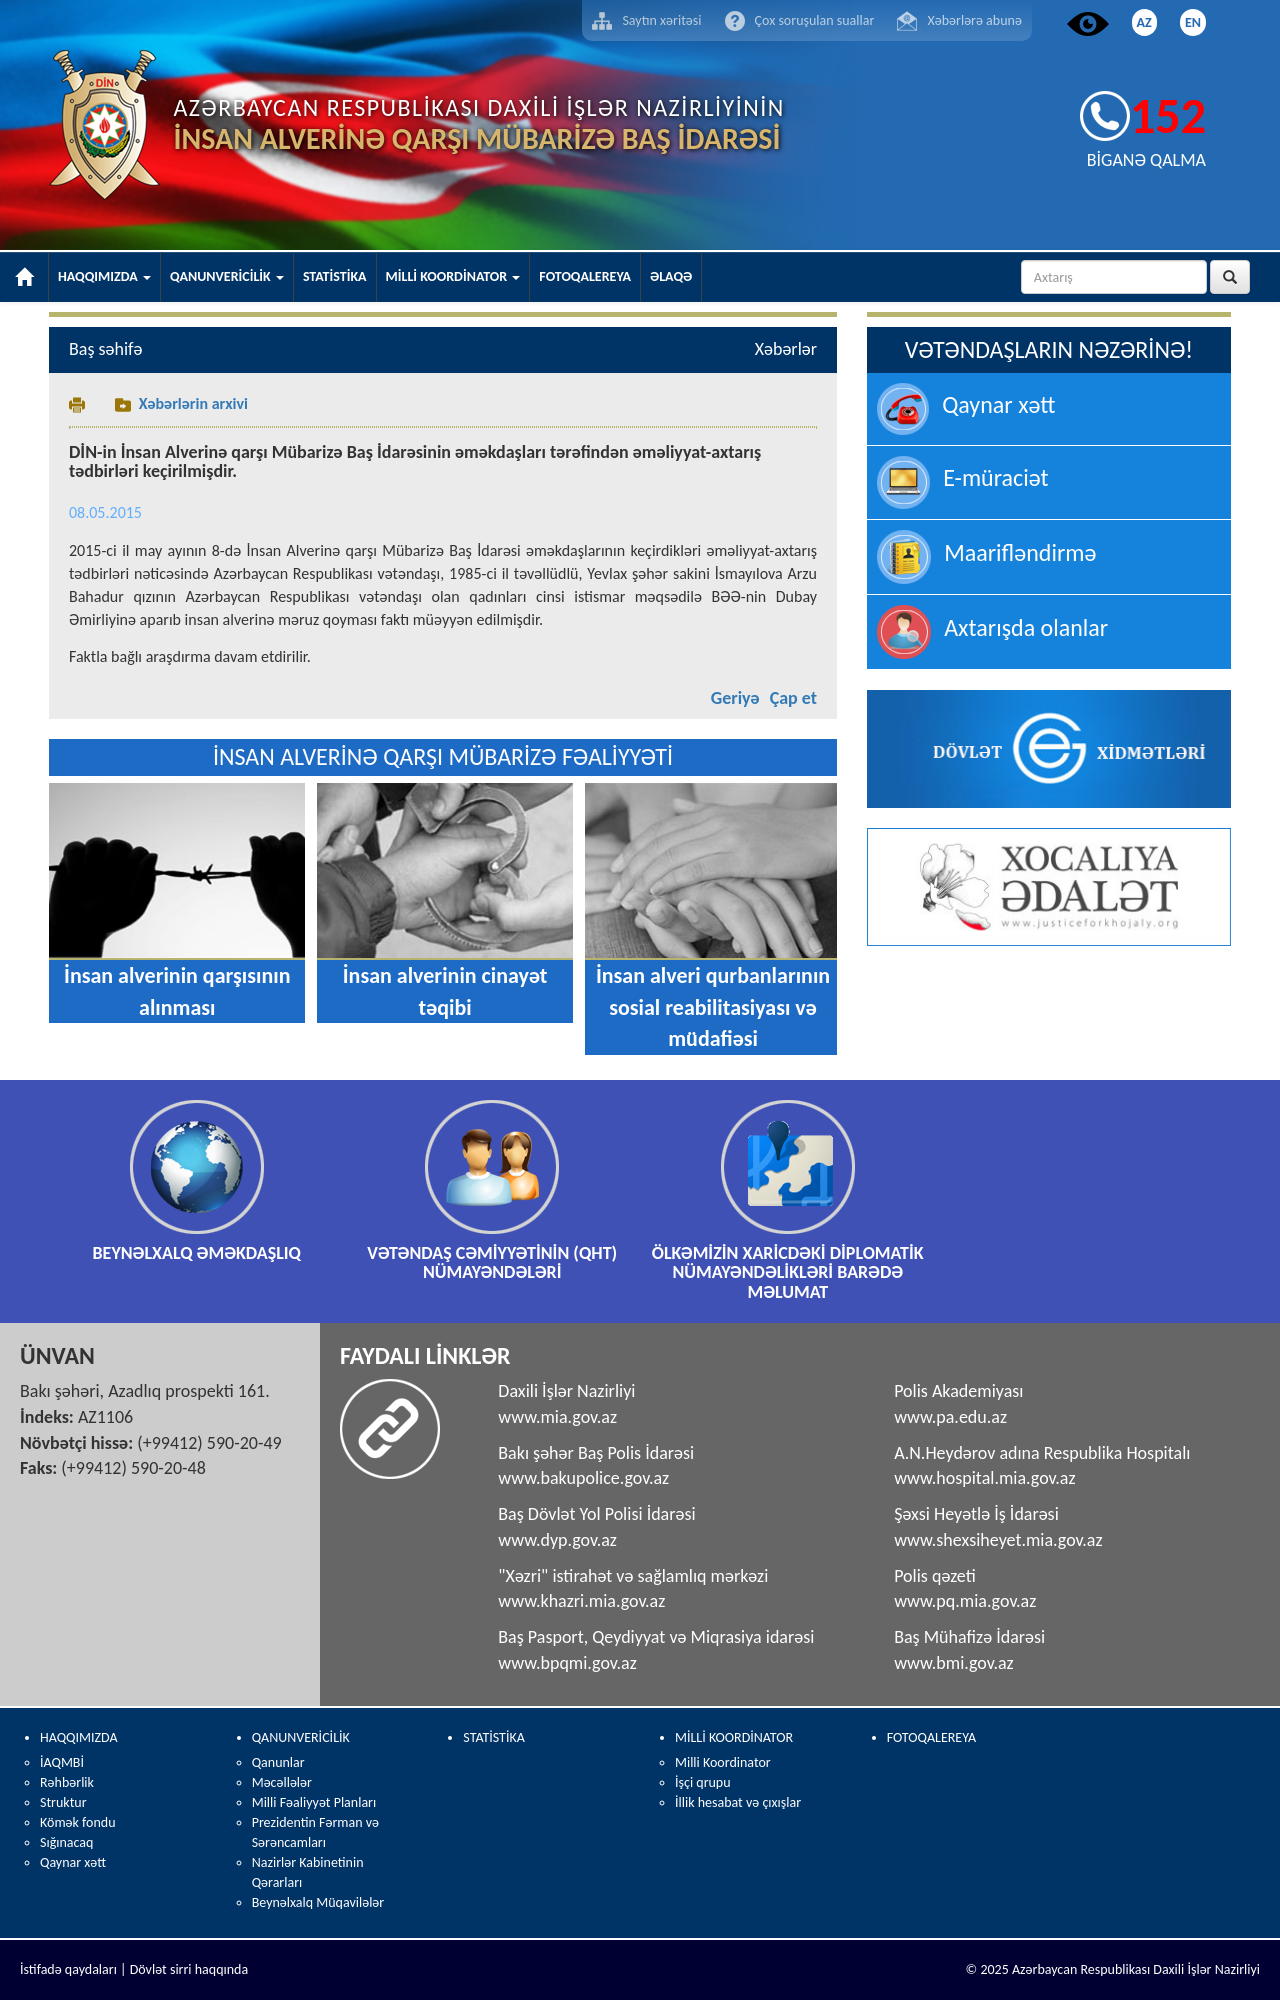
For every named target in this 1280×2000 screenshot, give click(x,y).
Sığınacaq (66, 1842)
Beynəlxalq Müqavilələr (318, 1902)
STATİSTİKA (493, 1737)
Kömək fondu (78, 1822)
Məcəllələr (282, 1782)
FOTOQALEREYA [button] (585, 276)
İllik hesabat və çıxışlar (738, 1802)
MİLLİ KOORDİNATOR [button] (453, 276)
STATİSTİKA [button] (335, 276)
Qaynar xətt (73, 1862)
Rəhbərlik (67, 1782)
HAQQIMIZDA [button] (104, 276)
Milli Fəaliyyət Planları (314, 1802)
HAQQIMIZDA (79, 1737)
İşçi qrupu (703, 1782)
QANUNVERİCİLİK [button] (227, 276)
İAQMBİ (62, 1762)
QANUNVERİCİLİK (301, 1737)
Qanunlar (278, 1762)
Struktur (63, 1802)
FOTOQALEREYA (931, 1737)
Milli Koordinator (723, 1762)
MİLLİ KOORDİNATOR (734, 1737)
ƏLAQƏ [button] (671, 276)
